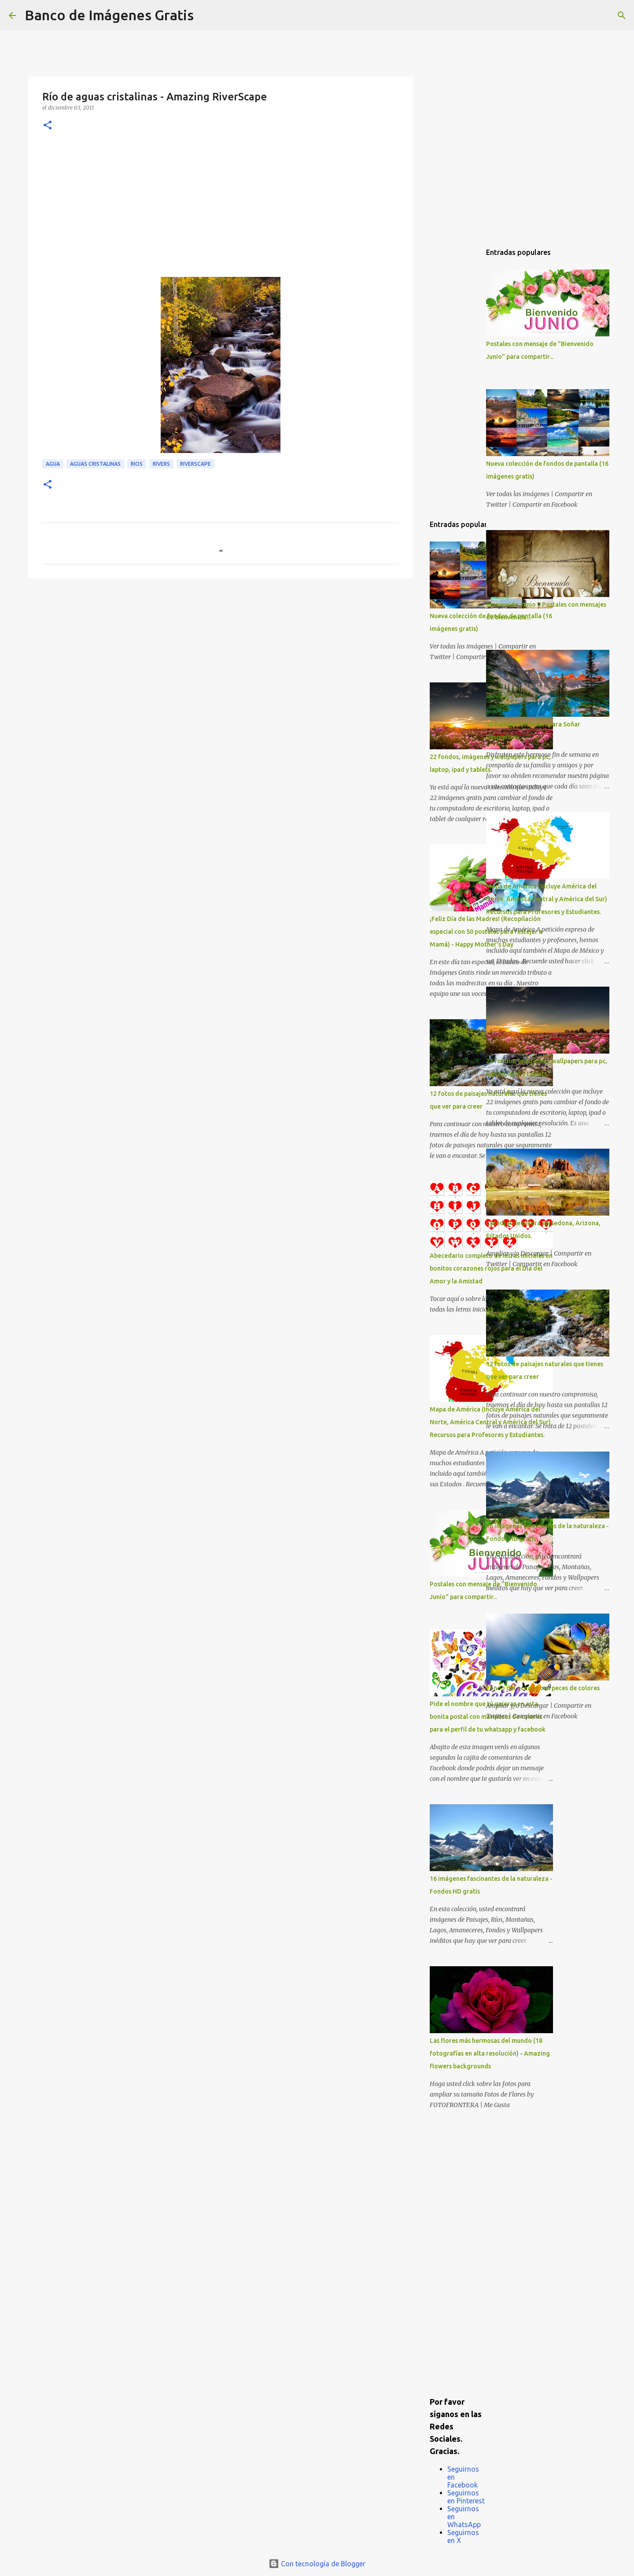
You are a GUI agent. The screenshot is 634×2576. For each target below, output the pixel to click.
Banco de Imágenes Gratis (109, 15)
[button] (47, 126)
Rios (137, 464)
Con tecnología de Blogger (317, 2564)
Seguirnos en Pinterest (466, 2497)
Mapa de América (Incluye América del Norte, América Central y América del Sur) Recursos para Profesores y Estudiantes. (546, 899)
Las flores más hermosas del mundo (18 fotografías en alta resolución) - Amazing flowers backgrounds (490, 2053)
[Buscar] (206, 15)
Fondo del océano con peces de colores (543, 1688)
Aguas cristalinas (95, 464)
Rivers (161, 464)
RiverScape (195, 464)
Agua (53, 464)
